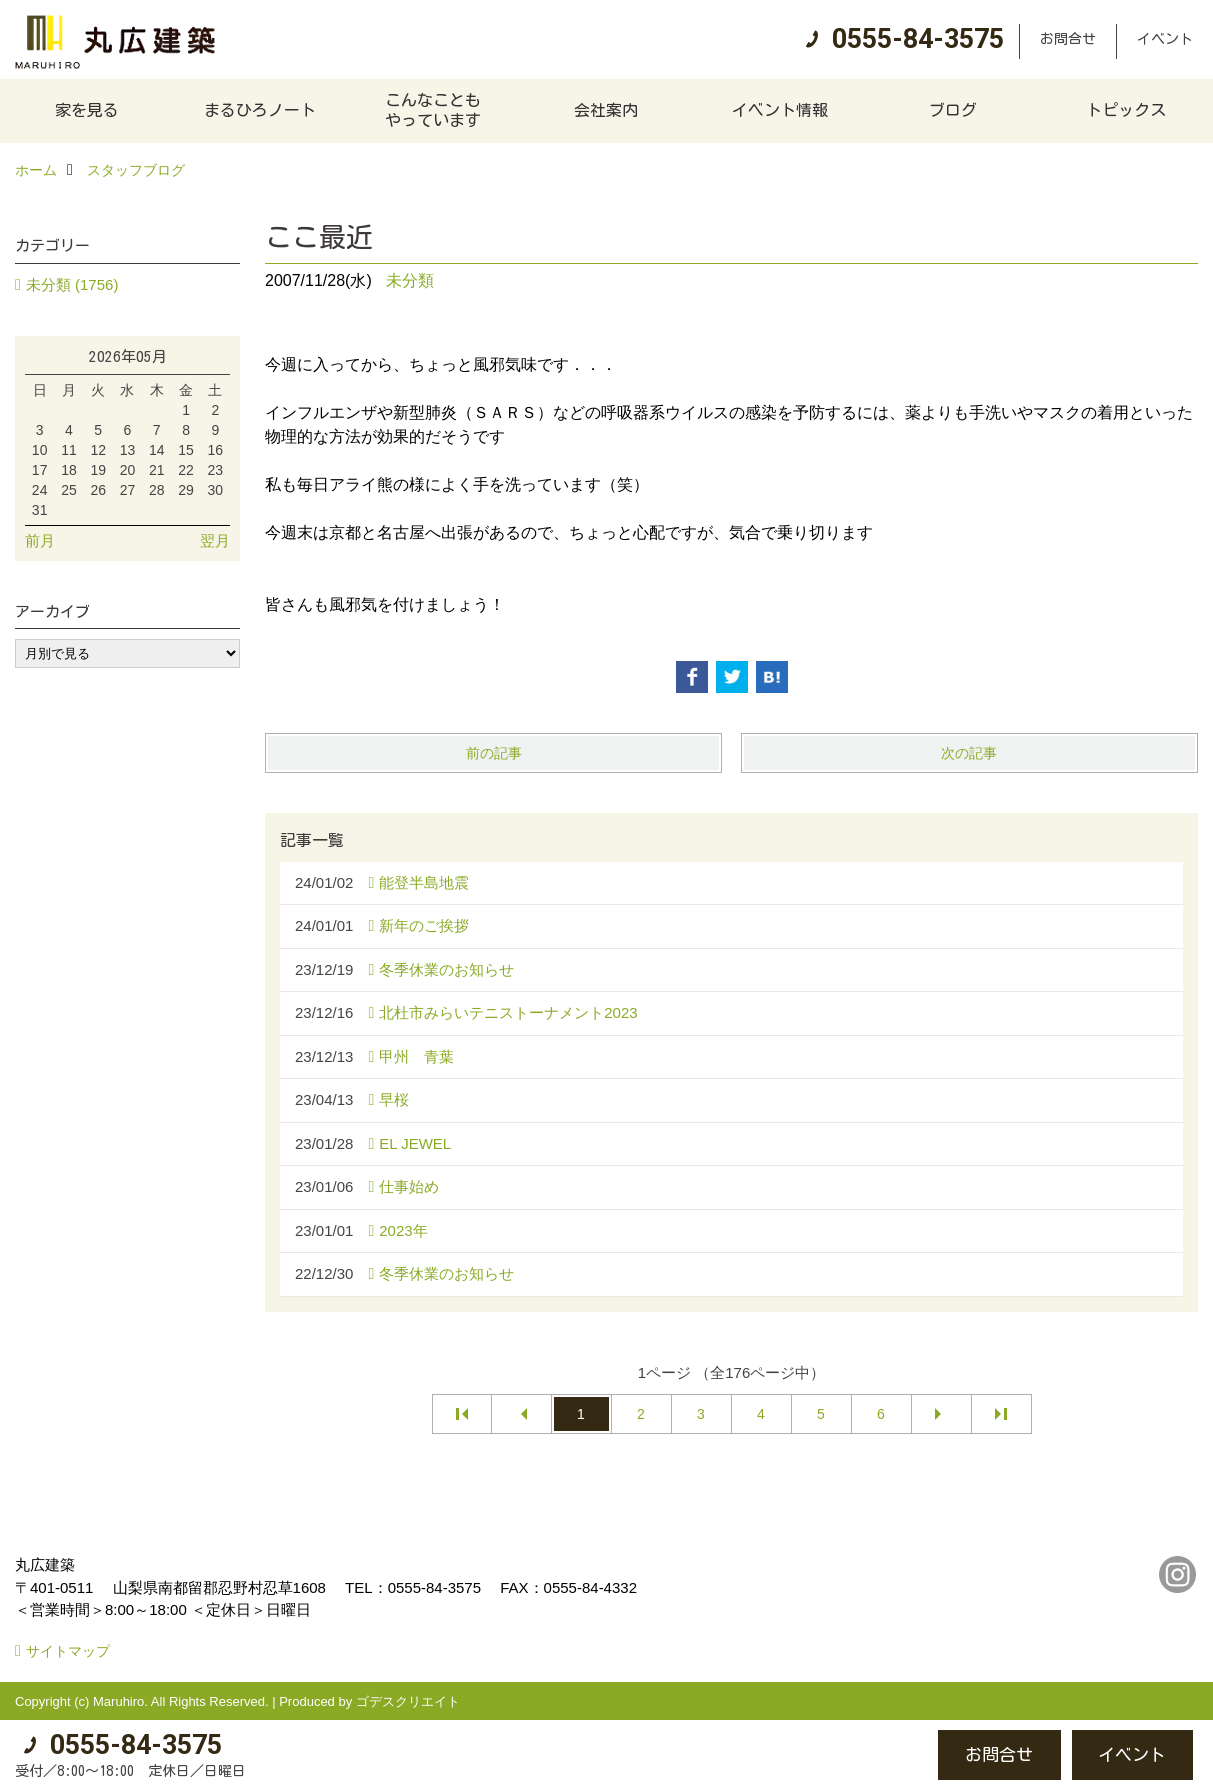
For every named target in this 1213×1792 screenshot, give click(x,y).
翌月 (215, 540)
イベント (1165, 39)
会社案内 (606, 110)
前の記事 (494, 753)
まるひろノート (260, 110)
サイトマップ (68, 1651)
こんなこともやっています (433, 110)
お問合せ (1068, 39)
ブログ (953, 110)
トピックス (1126, 110)
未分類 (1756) (72, 284)
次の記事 (969, 753)
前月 (40, 540)
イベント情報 (780, 110)
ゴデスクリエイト (408, 1701)
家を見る (87, 110)
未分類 (410, 280)
